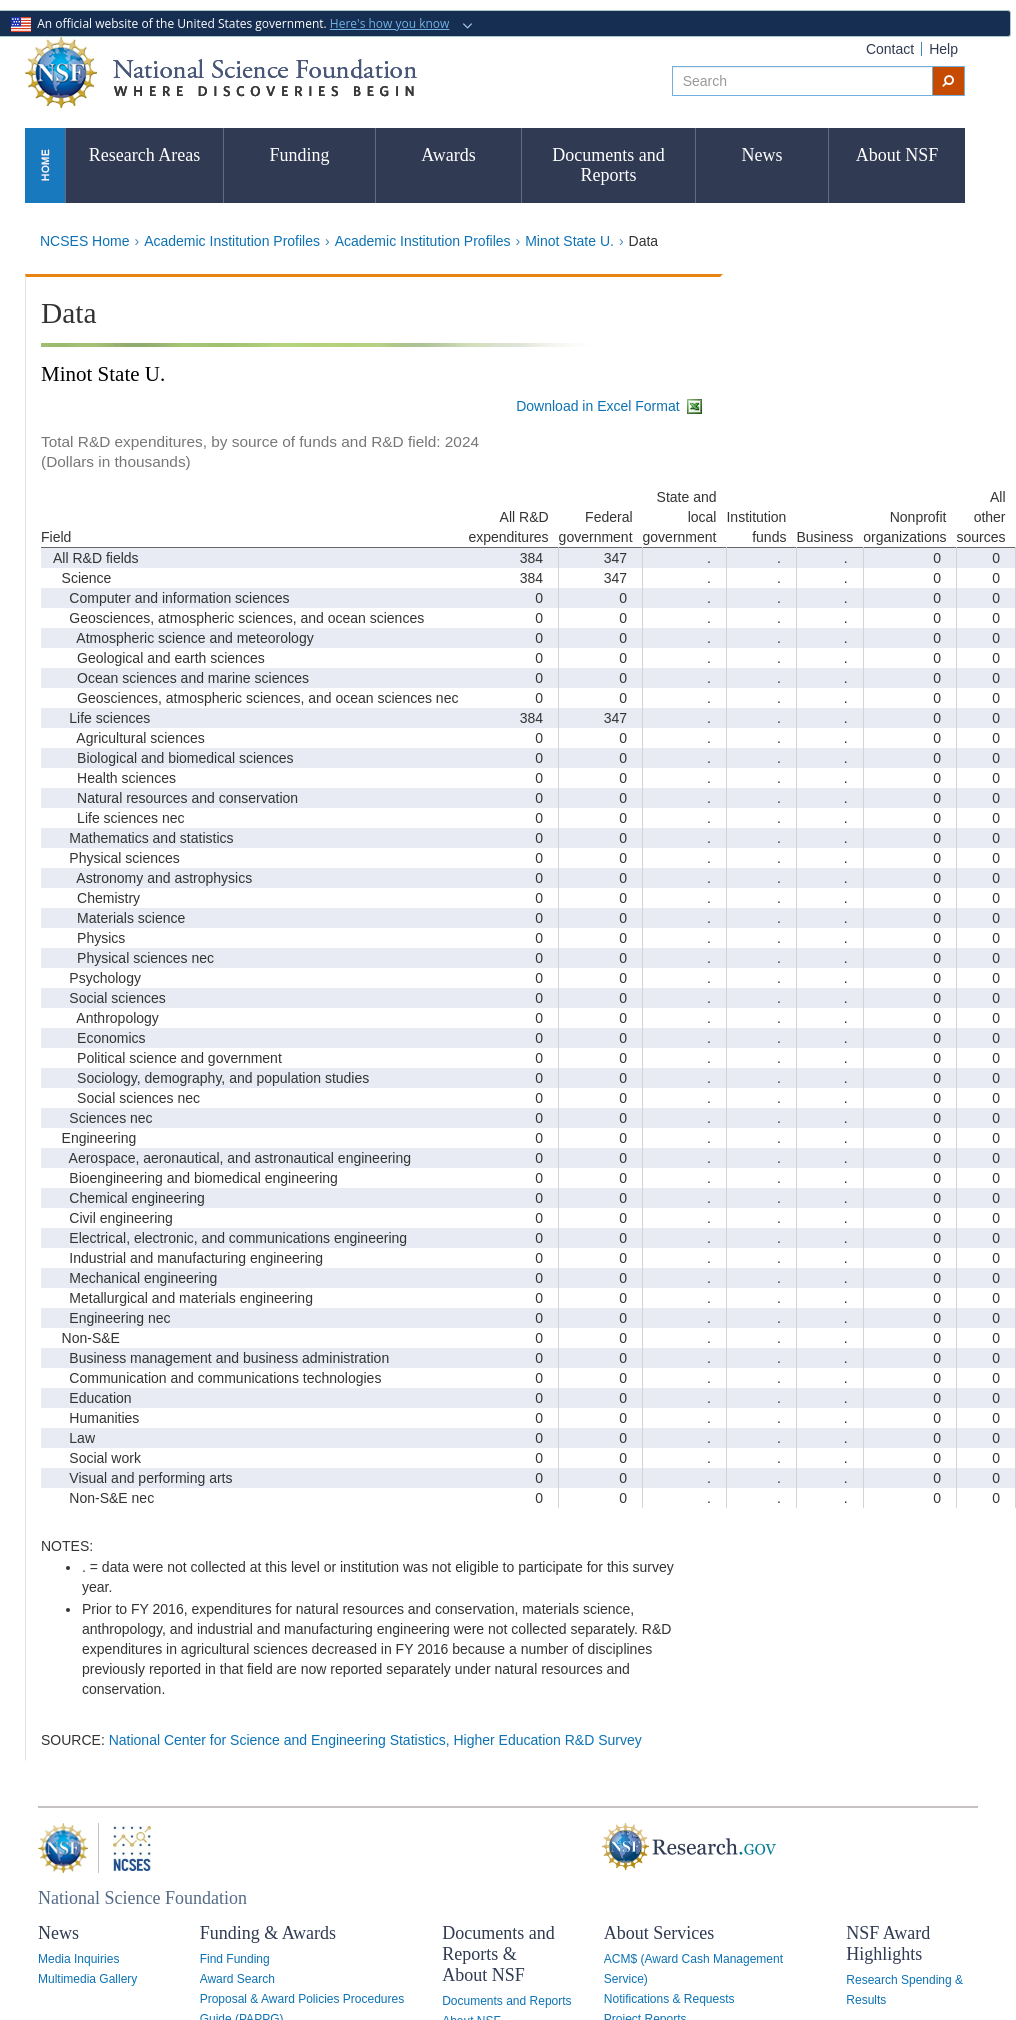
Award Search (237, 1979)
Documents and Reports (608, 165)
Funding (299, 155)
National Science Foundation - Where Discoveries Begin (221, 72)
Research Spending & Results (904, 1990)
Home (45, 164)
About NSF (897, 155)
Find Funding (235, 1959)
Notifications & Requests (669, 1999)
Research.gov (617, 1848)
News (762, 155)
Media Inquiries (78, 1959)
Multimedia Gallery (87, 1979)
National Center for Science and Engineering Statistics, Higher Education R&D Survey (375, 1740)
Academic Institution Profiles (232, 241)
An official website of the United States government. (232, 23)
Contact (890, 49)
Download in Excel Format (610, 406)
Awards (448, 155)
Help (943, 49)
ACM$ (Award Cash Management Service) (693, 1969)
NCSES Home (84, 241)
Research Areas (144, 155)
